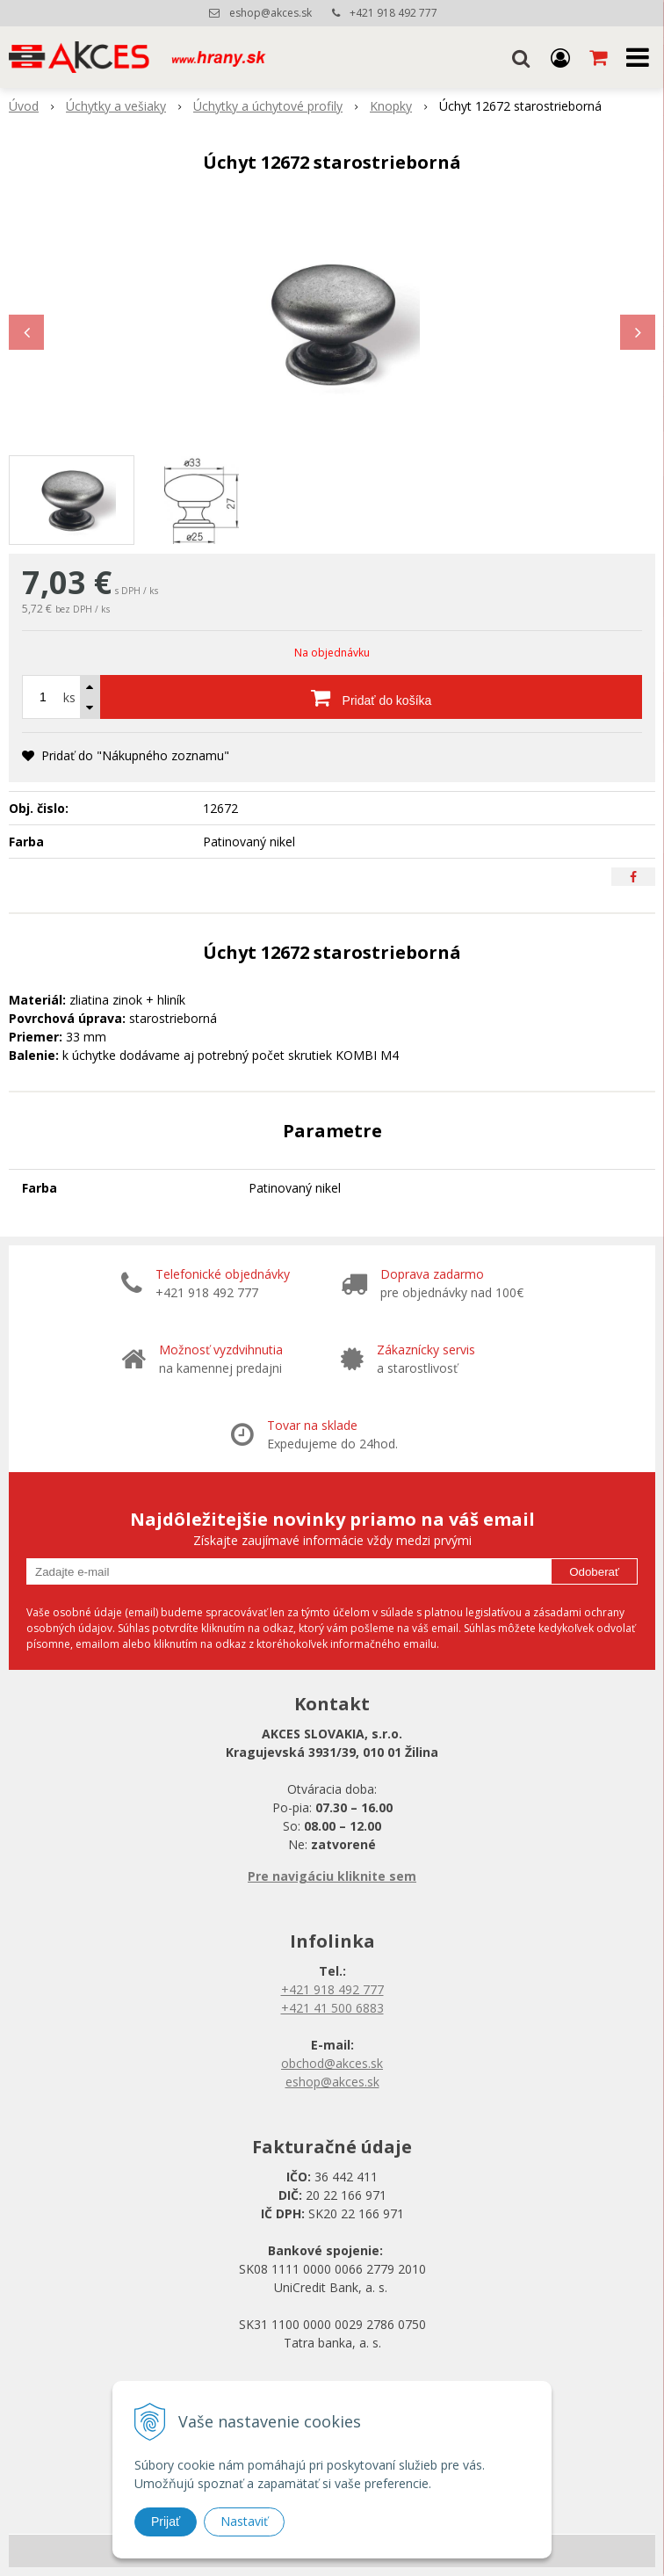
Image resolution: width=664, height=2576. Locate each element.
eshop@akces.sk (270, 12)
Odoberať (594, 1571)
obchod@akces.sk (332, 2063)
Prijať (165, 2521)
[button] (521, 57)
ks (69, 697)
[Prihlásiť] (560, 57)
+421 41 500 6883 (332, 2007)
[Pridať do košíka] (371, 697)
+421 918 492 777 (393, 12)
